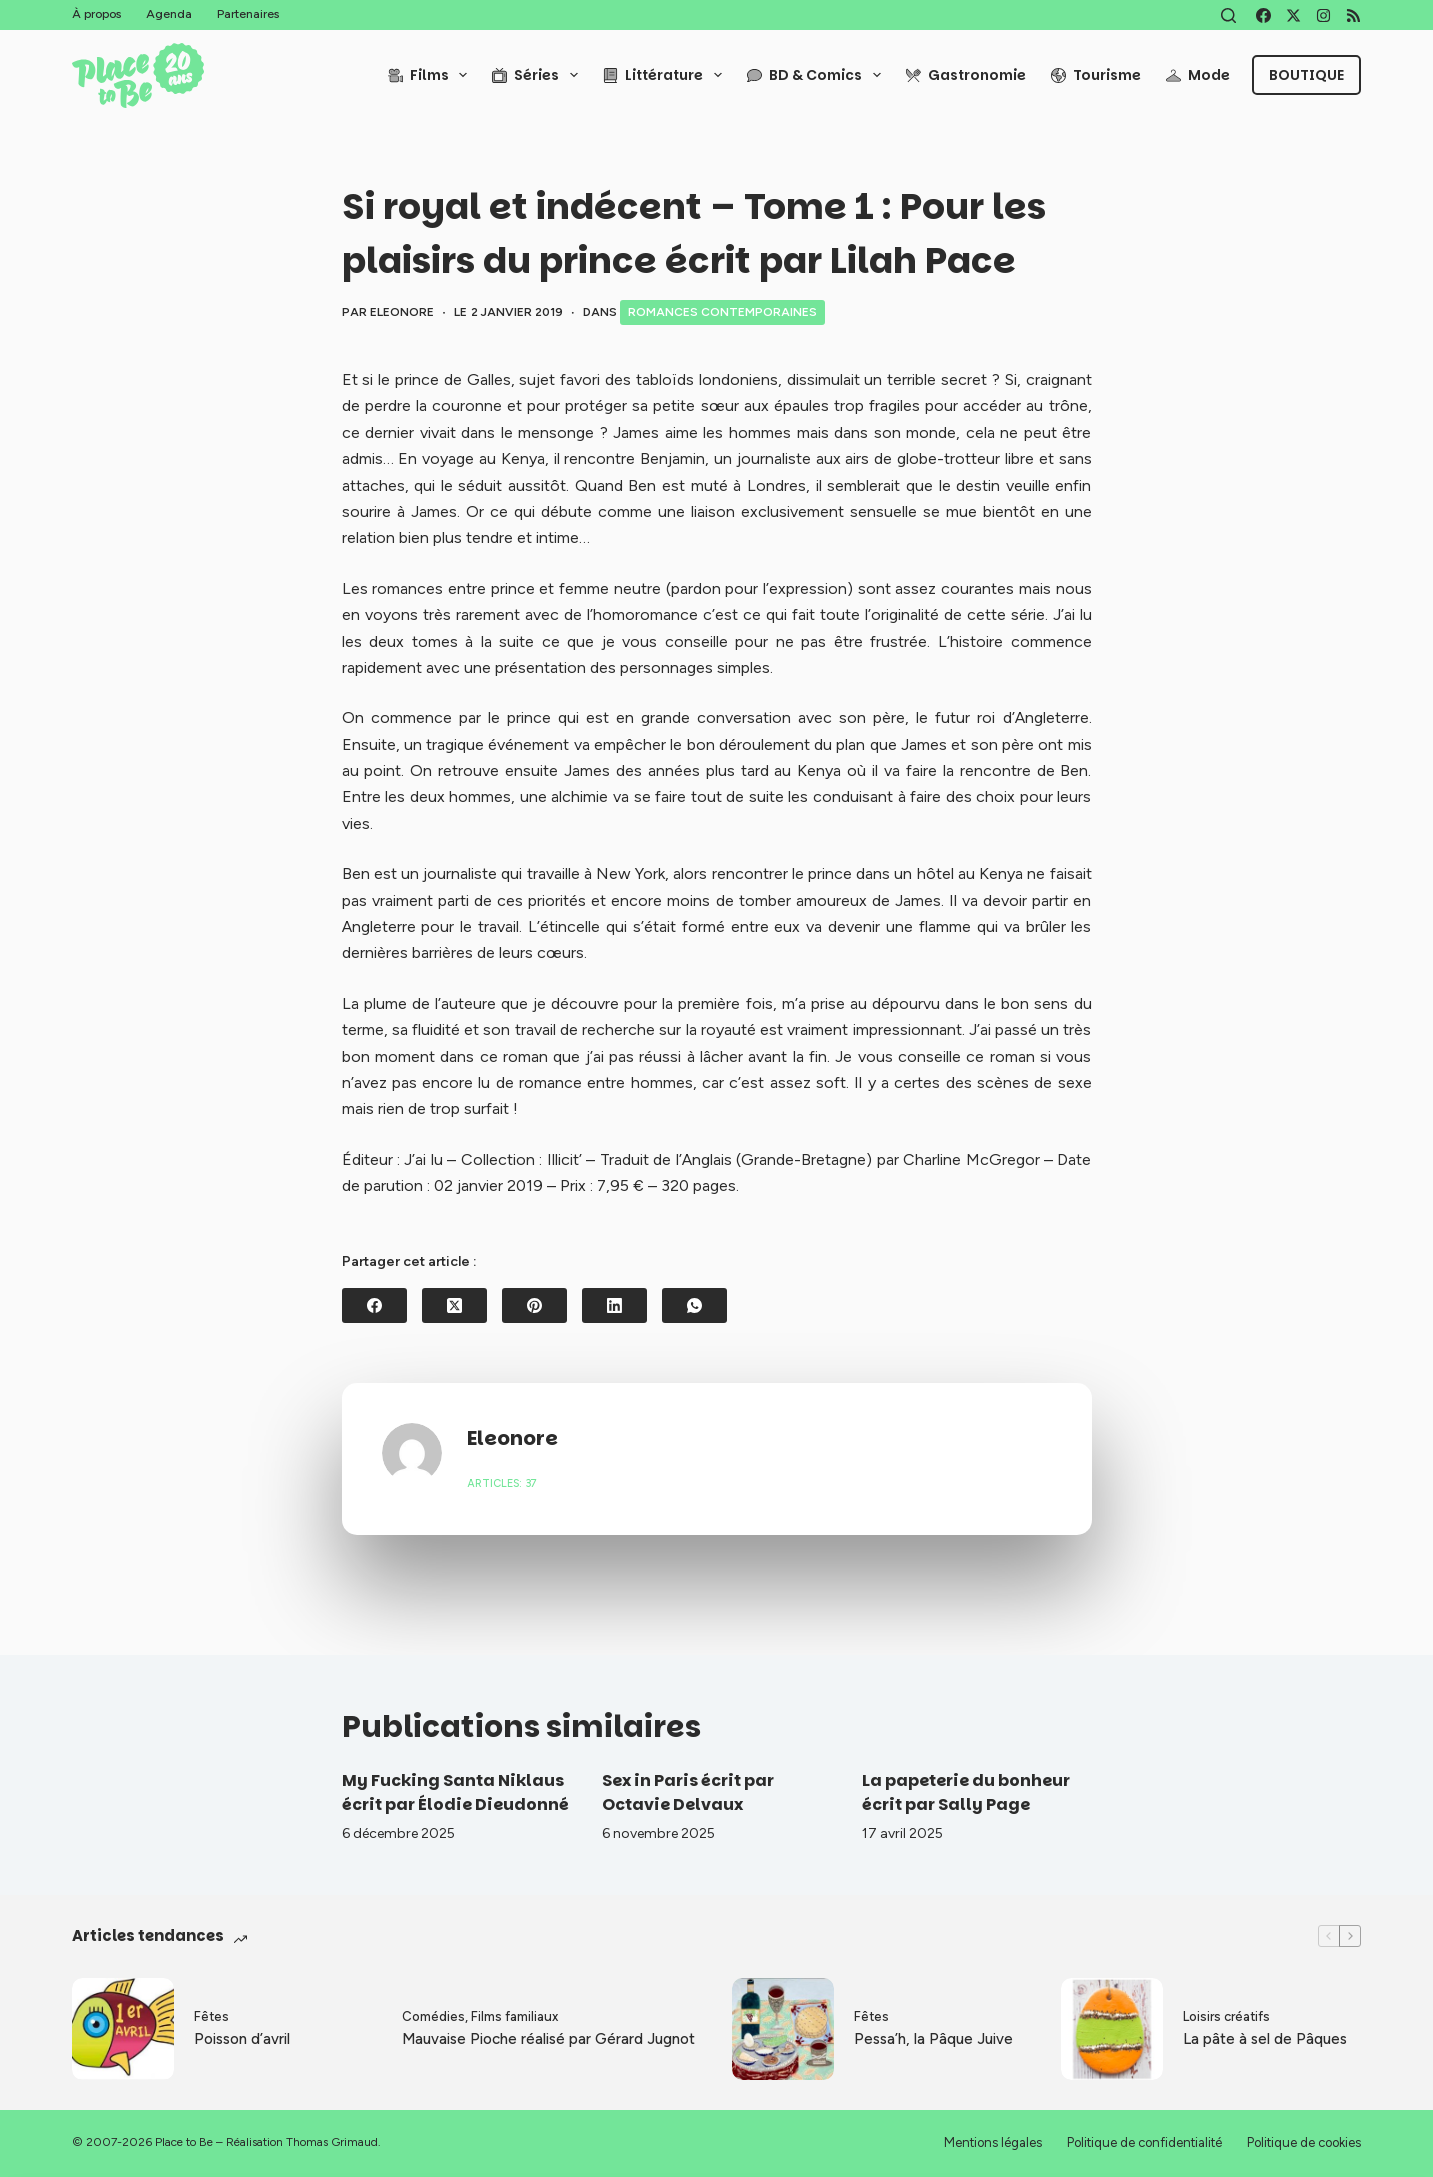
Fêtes (211, 2016)
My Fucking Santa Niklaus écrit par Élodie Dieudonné (455, 1792)
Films (432, 75)
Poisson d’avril (242, 2039)
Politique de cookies (1304, 2142)
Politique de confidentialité (1144, 2142)
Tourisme (1096, 75)
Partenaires (248, 14)
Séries (539, 75)
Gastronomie (966, 75)
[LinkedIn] (614, 1305)
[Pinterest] (534, 1305)
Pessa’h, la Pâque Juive (933, 2039)
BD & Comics (818, 75)
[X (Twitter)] (1293, 15)
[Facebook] (1263, 15)
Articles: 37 (502, 1483)
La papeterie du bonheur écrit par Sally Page (966, 1792)
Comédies (433, 2016)
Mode (1198, 75)
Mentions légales (993, 2142)
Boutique (1306, 75)
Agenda (169, 14)
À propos (96, 14)
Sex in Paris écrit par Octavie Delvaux (688, 1792)
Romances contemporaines (722, 312)
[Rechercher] (1228, 15)
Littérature (666, 75)
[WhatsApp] (694, 1305)
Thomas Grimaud (332, 2142)
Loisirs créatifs (1226, 2016)
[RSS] (1353, 15)
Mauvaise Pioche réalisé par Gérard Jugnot (548, 2039)
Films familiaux (514, 2016)
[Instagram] (1323, 15)
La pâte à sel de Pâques (1265, 2039)
